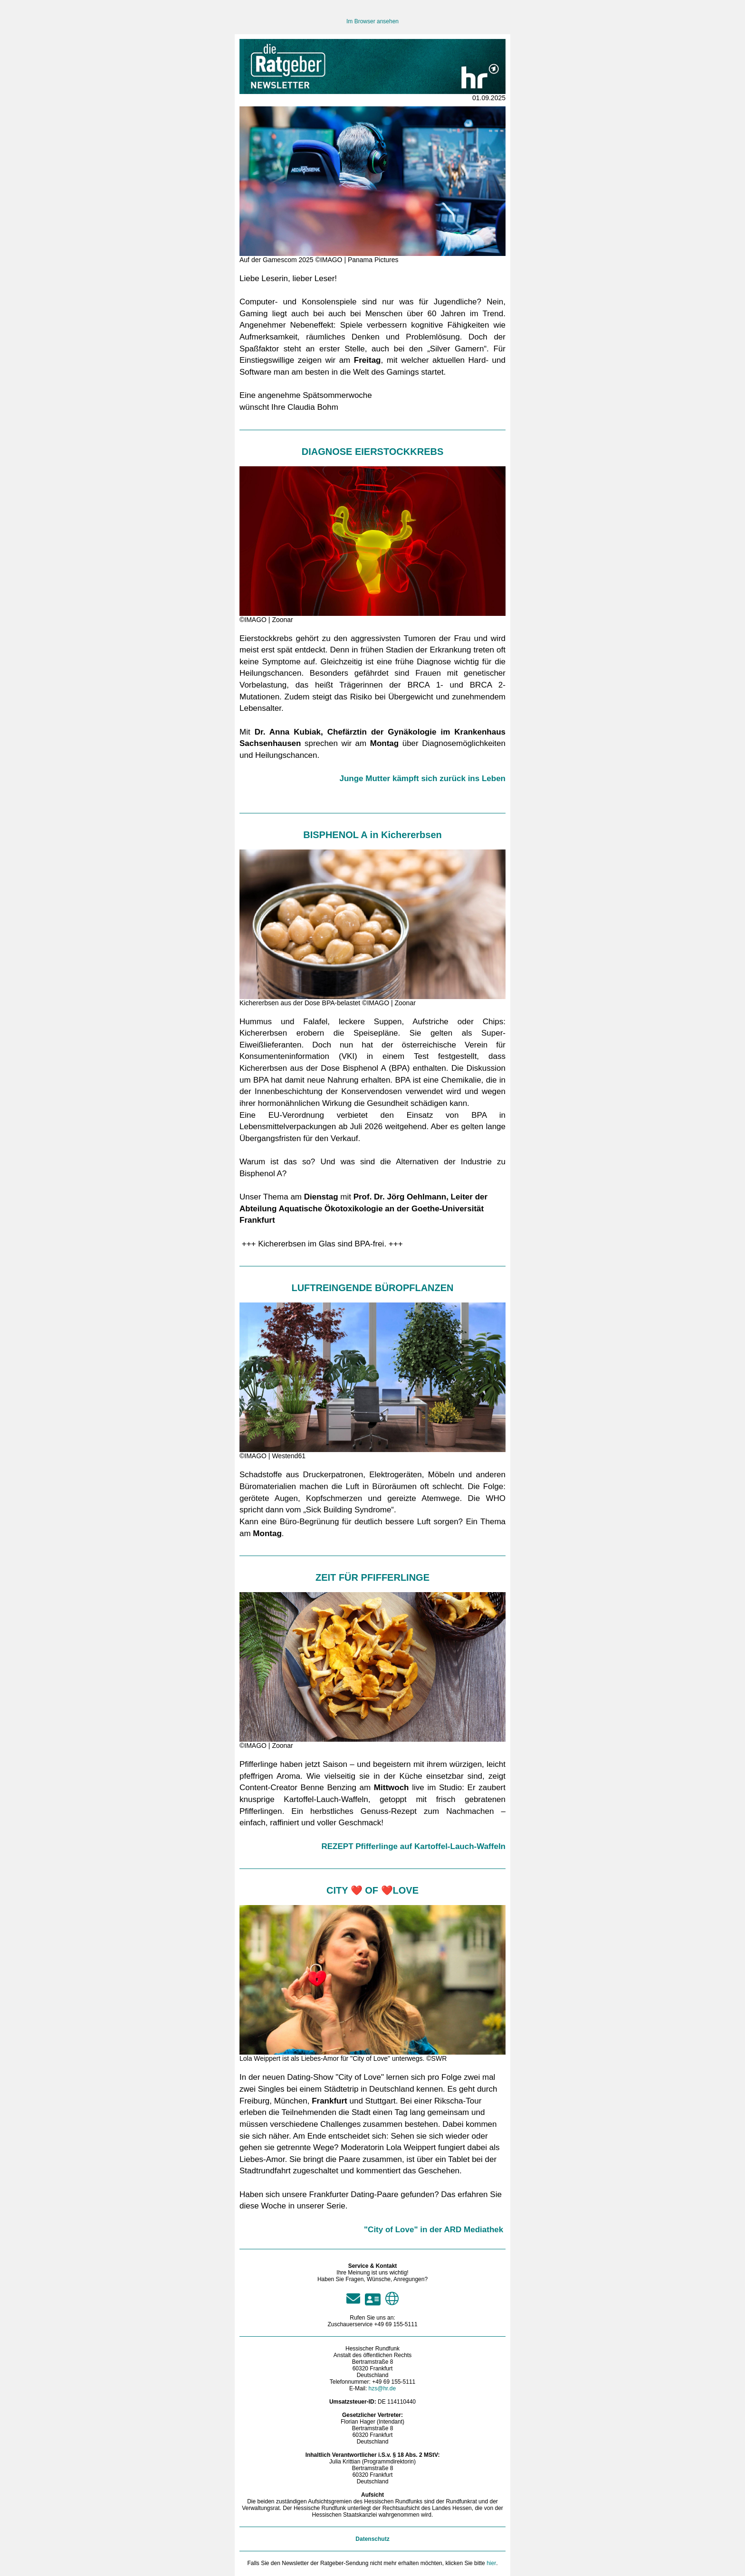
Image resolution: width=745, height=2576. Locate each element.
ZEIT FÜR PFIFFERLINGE (372, 1577)
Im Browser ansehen (372, 21)
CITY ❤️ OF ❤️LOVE (372, 1890)
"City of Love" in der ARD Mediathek (433, 2229)
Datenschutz (372, 2539)
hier (491, 2563)
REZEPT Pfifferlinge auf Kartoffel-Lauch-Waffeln (413, 1846)
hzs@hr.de (382, 2388)
